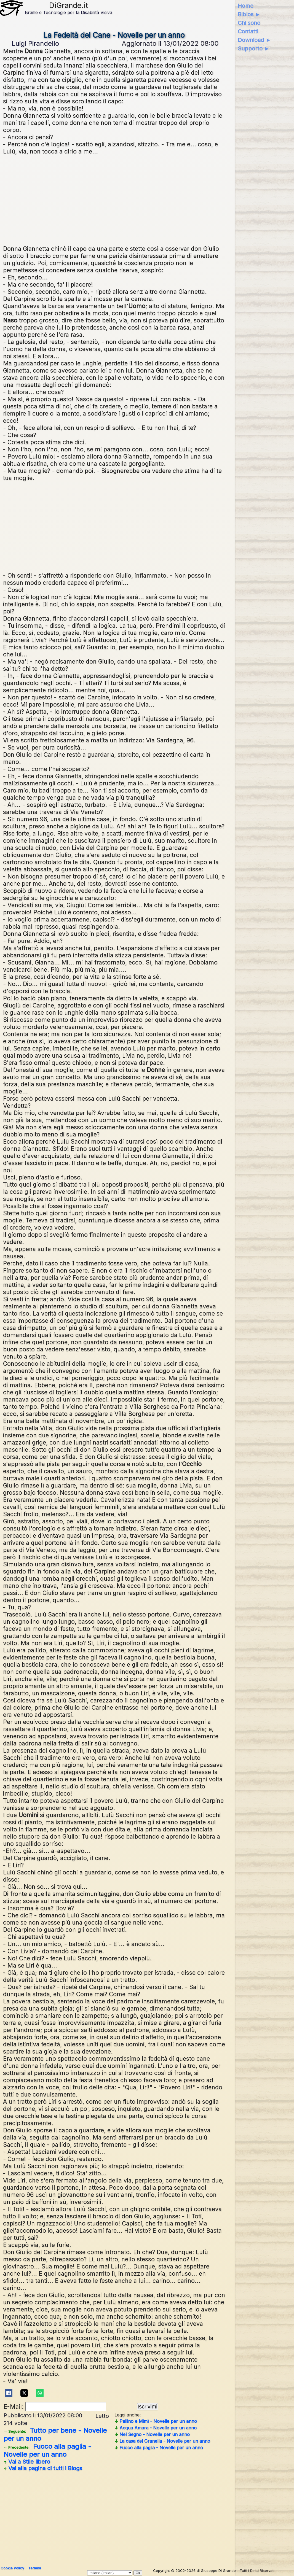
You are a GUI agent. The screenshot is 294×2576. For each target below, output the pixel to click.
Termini (34, 2568)
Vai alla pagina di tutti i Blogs (43, 2468)
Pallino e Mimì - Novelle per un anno (155, 2421)
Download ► (254, 40)
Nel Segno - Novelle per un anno (152, 2434)
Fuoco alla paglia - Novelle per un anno (47, 2450)
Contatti (248, 31)
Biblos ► (249, 14)
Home (245, 5)
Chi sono (249, 23)
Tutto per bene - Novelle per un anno (55, 2434)
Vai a (27, 2461)
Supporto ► (254, 48)
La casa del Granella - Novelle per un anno (162, 2441)
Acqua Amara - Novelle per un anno (155, 2428)
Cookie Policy (12, 2568)
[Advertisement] (114, 199)
